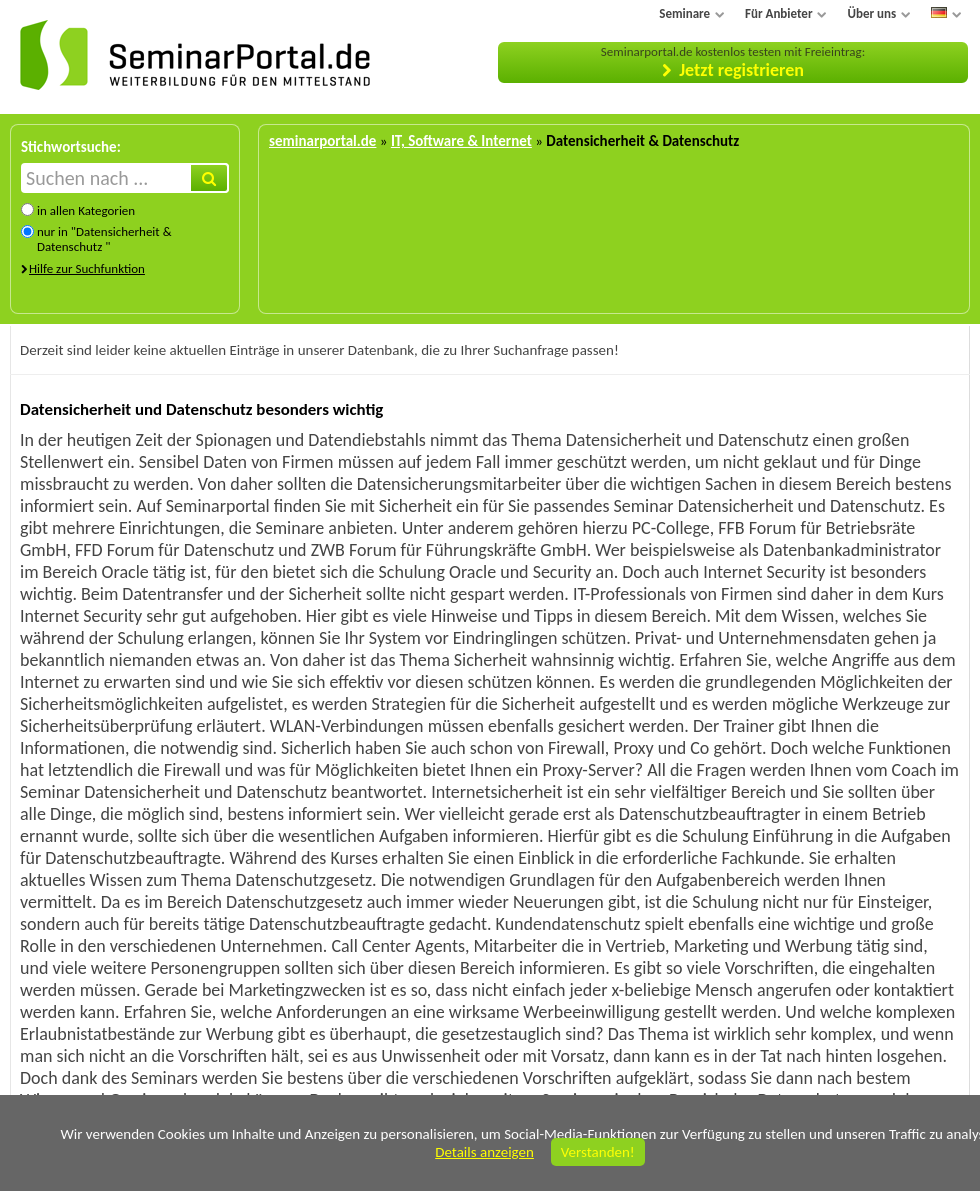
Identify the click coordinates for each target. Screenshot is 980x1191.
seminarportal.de (322, 141)
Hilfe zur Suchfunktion (87, 268)
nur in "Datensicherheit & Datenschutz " (104, 239)
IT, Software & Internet (461, 141)
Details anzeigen (484, 1152)
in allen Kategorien (86, 210)
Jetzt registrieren (741, 70)
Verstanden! (598, 1152)
